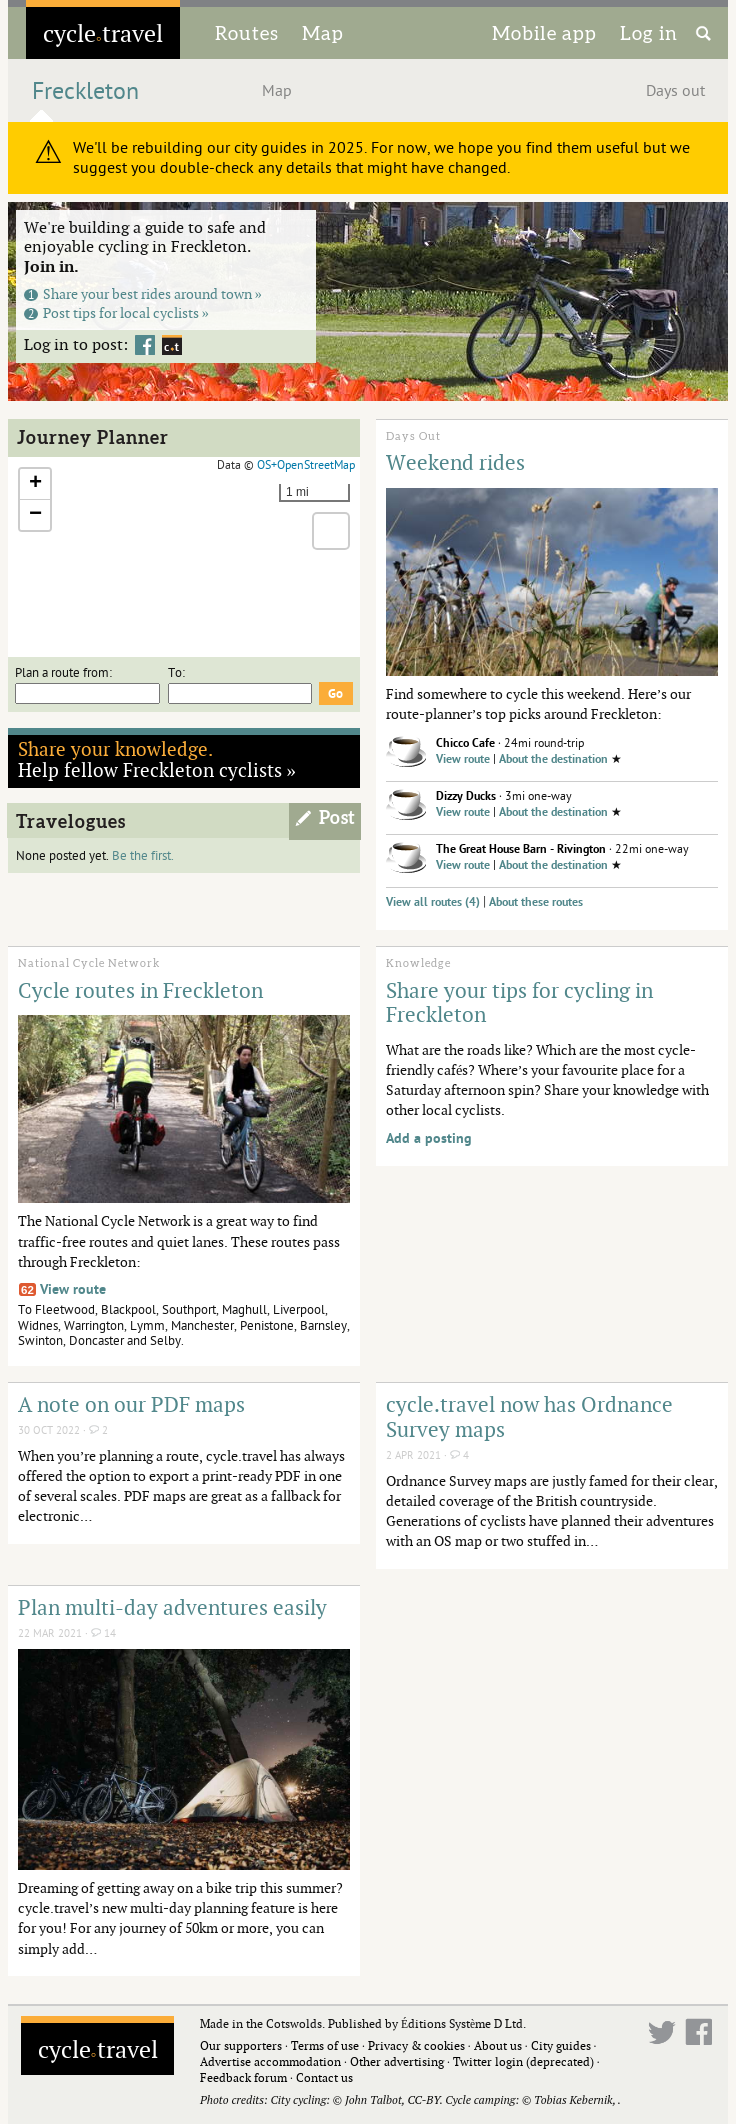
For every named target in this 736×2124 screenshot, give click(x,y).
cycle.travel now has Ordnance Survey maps (529, 1416)
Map (323, 33)
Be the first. (143, 856)
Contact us (324, 2077)
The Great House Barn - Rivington (521, 849)
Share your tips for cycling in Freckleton (519, 1002)
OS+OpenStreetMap (306, 465)
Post (337, 818)
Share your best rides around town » (143, 293)
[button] (35, 484)
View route (463, 759)
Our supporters (241, 2045)
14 (103, 1633)
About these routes (536, 902)
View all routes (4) (433, 902)
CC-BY (423, 2099)
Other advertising (397, 2061)
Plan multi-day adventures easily (172, 1607)
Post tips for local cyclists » (116, 312)
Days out (675, 91)
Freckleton (85, 91)
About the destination (553, 759)
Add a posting (429, 1138)
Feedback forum (243, 2077)
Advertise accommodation (270, 2061)
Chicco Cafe (465, 743)
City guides (561, 2045)
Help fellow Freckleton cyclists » (157, 759)
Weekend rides (455, 462)
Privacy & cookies (416, 2045)
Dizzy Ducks (466, 796)
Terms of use (325, 2045)
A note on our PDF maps (131, 1404)
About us (498, 2045)
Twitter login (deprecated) (523, 2061)
